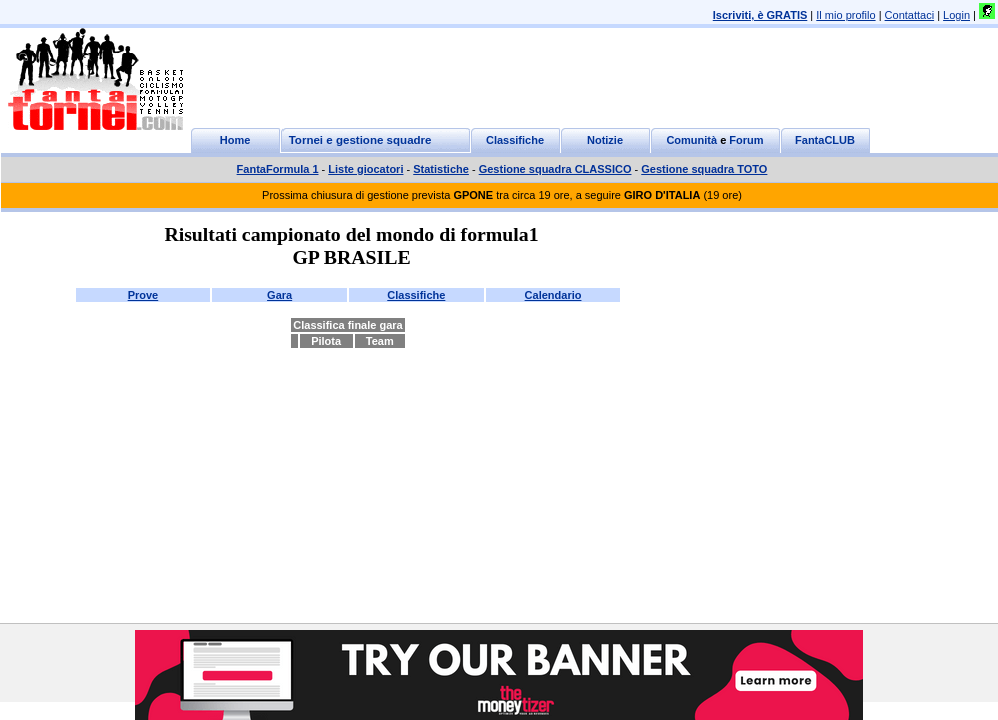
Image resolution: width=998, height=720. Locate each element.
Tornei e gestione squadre (360, 140)
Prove (143, 295)
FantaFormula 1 (278, 169)
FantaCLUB (825, 140)
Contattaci (910, 15)
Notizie (605, 140)
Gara (279, 295)
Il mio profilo (845, 15)
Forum (746, 140)
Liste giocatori (365, 169)
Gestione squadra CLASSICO (555, 169)
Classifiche (515, 140)
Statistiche (441, 169)
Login (956, 15)
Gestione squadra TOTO (704, 169)
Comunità (691, 140)
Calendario (553, 295)
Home (235, 140)
